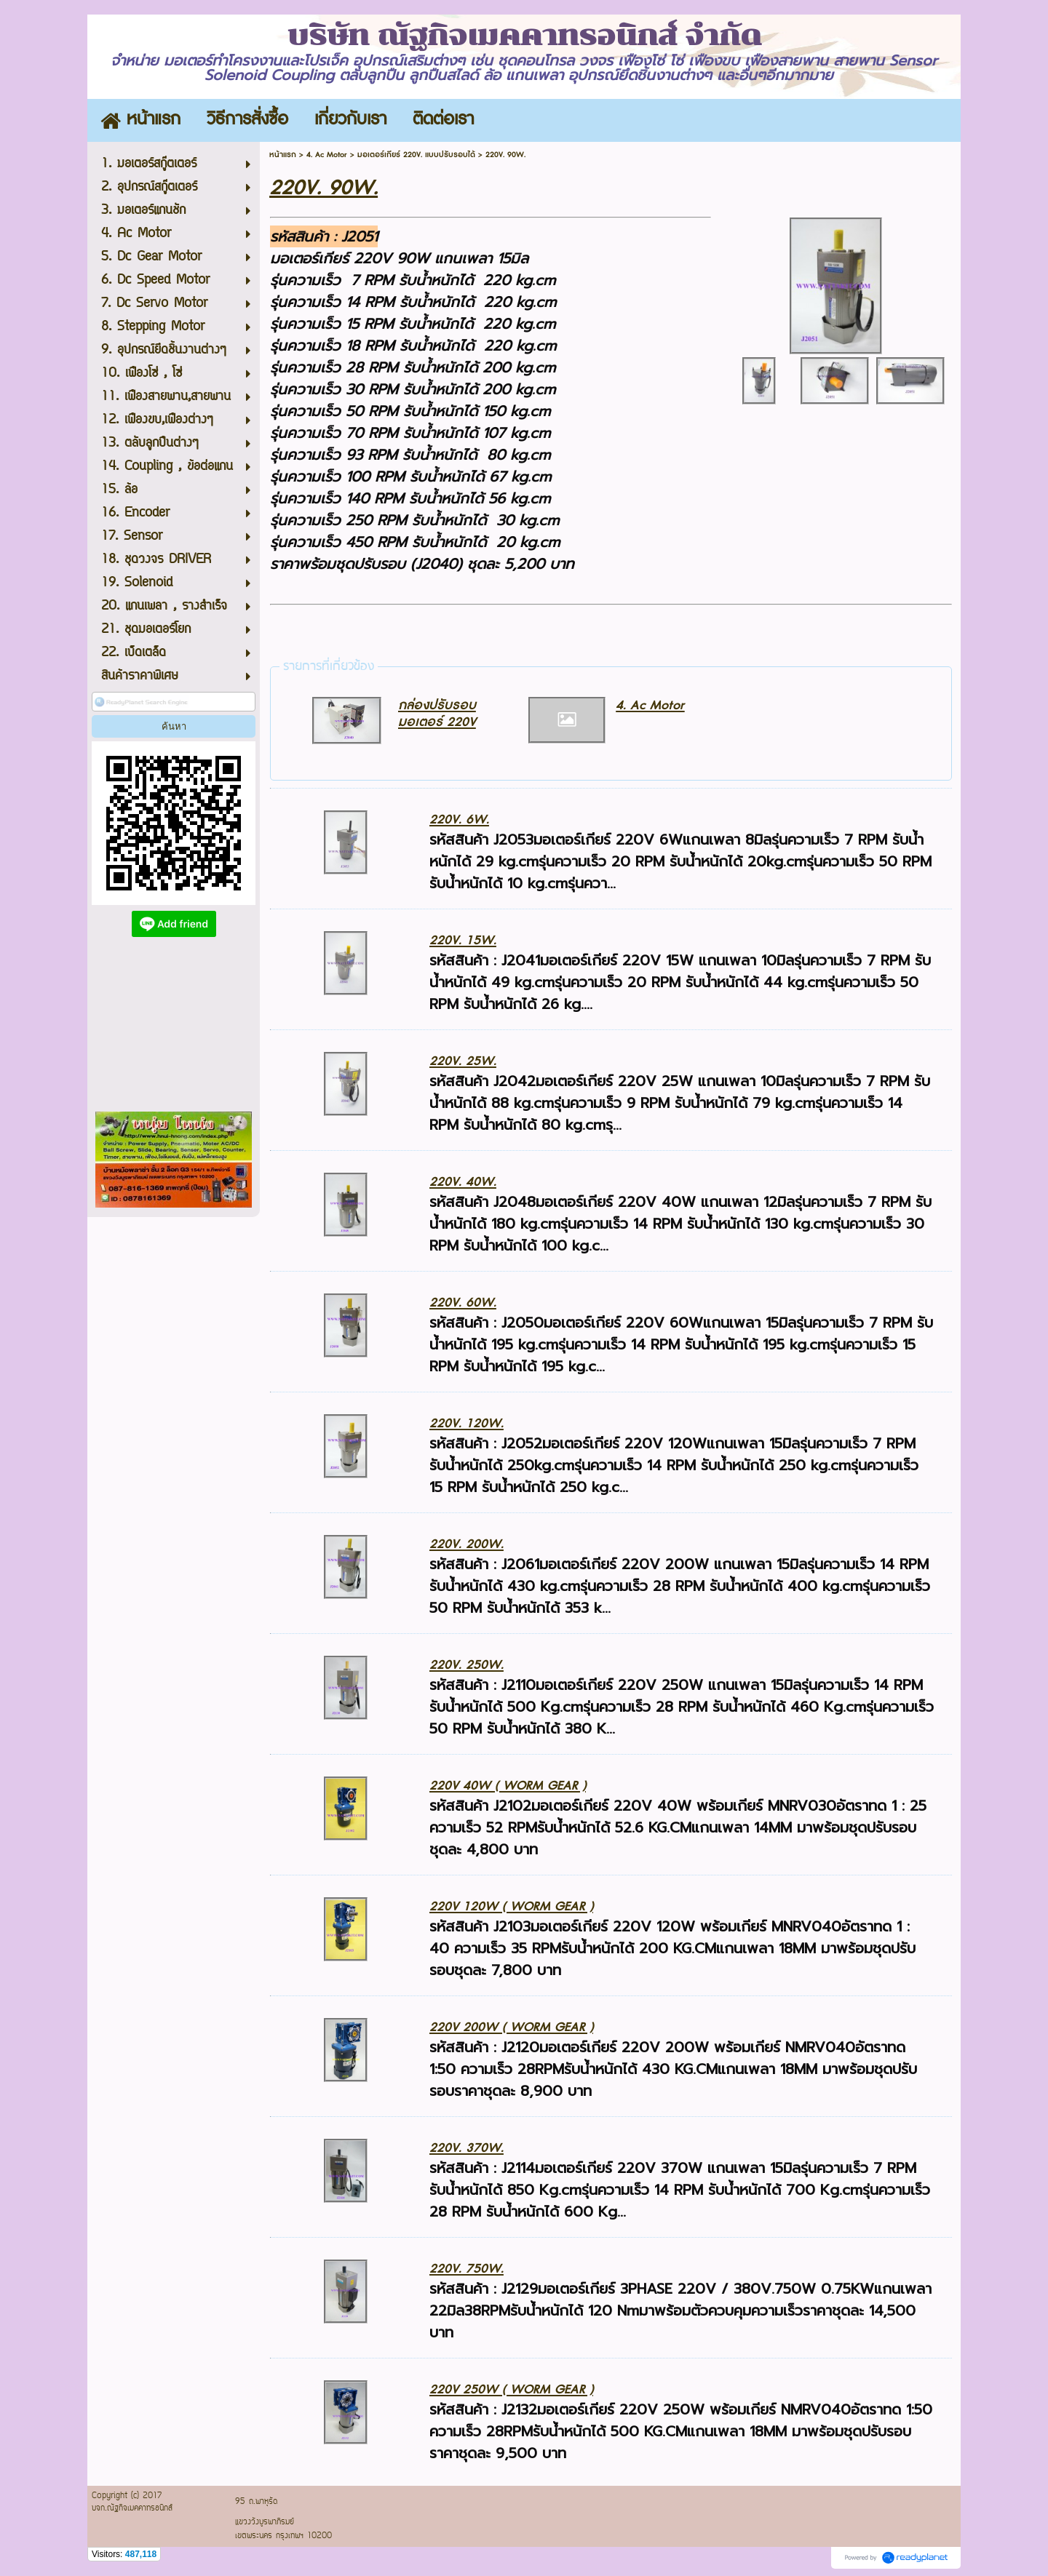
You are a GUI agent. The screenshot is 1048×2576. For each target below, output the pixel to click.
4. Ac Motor (326, 154)
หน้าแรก (282, 154)
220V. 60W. (462, 1302)
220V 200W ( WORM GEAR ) (511, 2027)
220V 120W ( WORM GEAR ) (511, 1906)
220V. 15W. (462, 940)
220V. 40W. (462, 1182)
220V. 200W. (466, 1544)
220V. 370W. (466, 2148)
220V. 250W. (466, 1665)
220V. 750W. (466, 2269)
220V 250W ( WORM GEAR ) (511, 2389)
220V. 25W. (462, 1061)
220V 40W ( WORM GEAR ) (507, 1786)
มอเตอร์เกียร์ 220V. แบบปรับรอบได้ (416, 154)
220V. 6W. (459, 819)
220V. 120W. (466, 1423)
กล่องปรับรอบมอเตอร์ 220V (437, 713)
